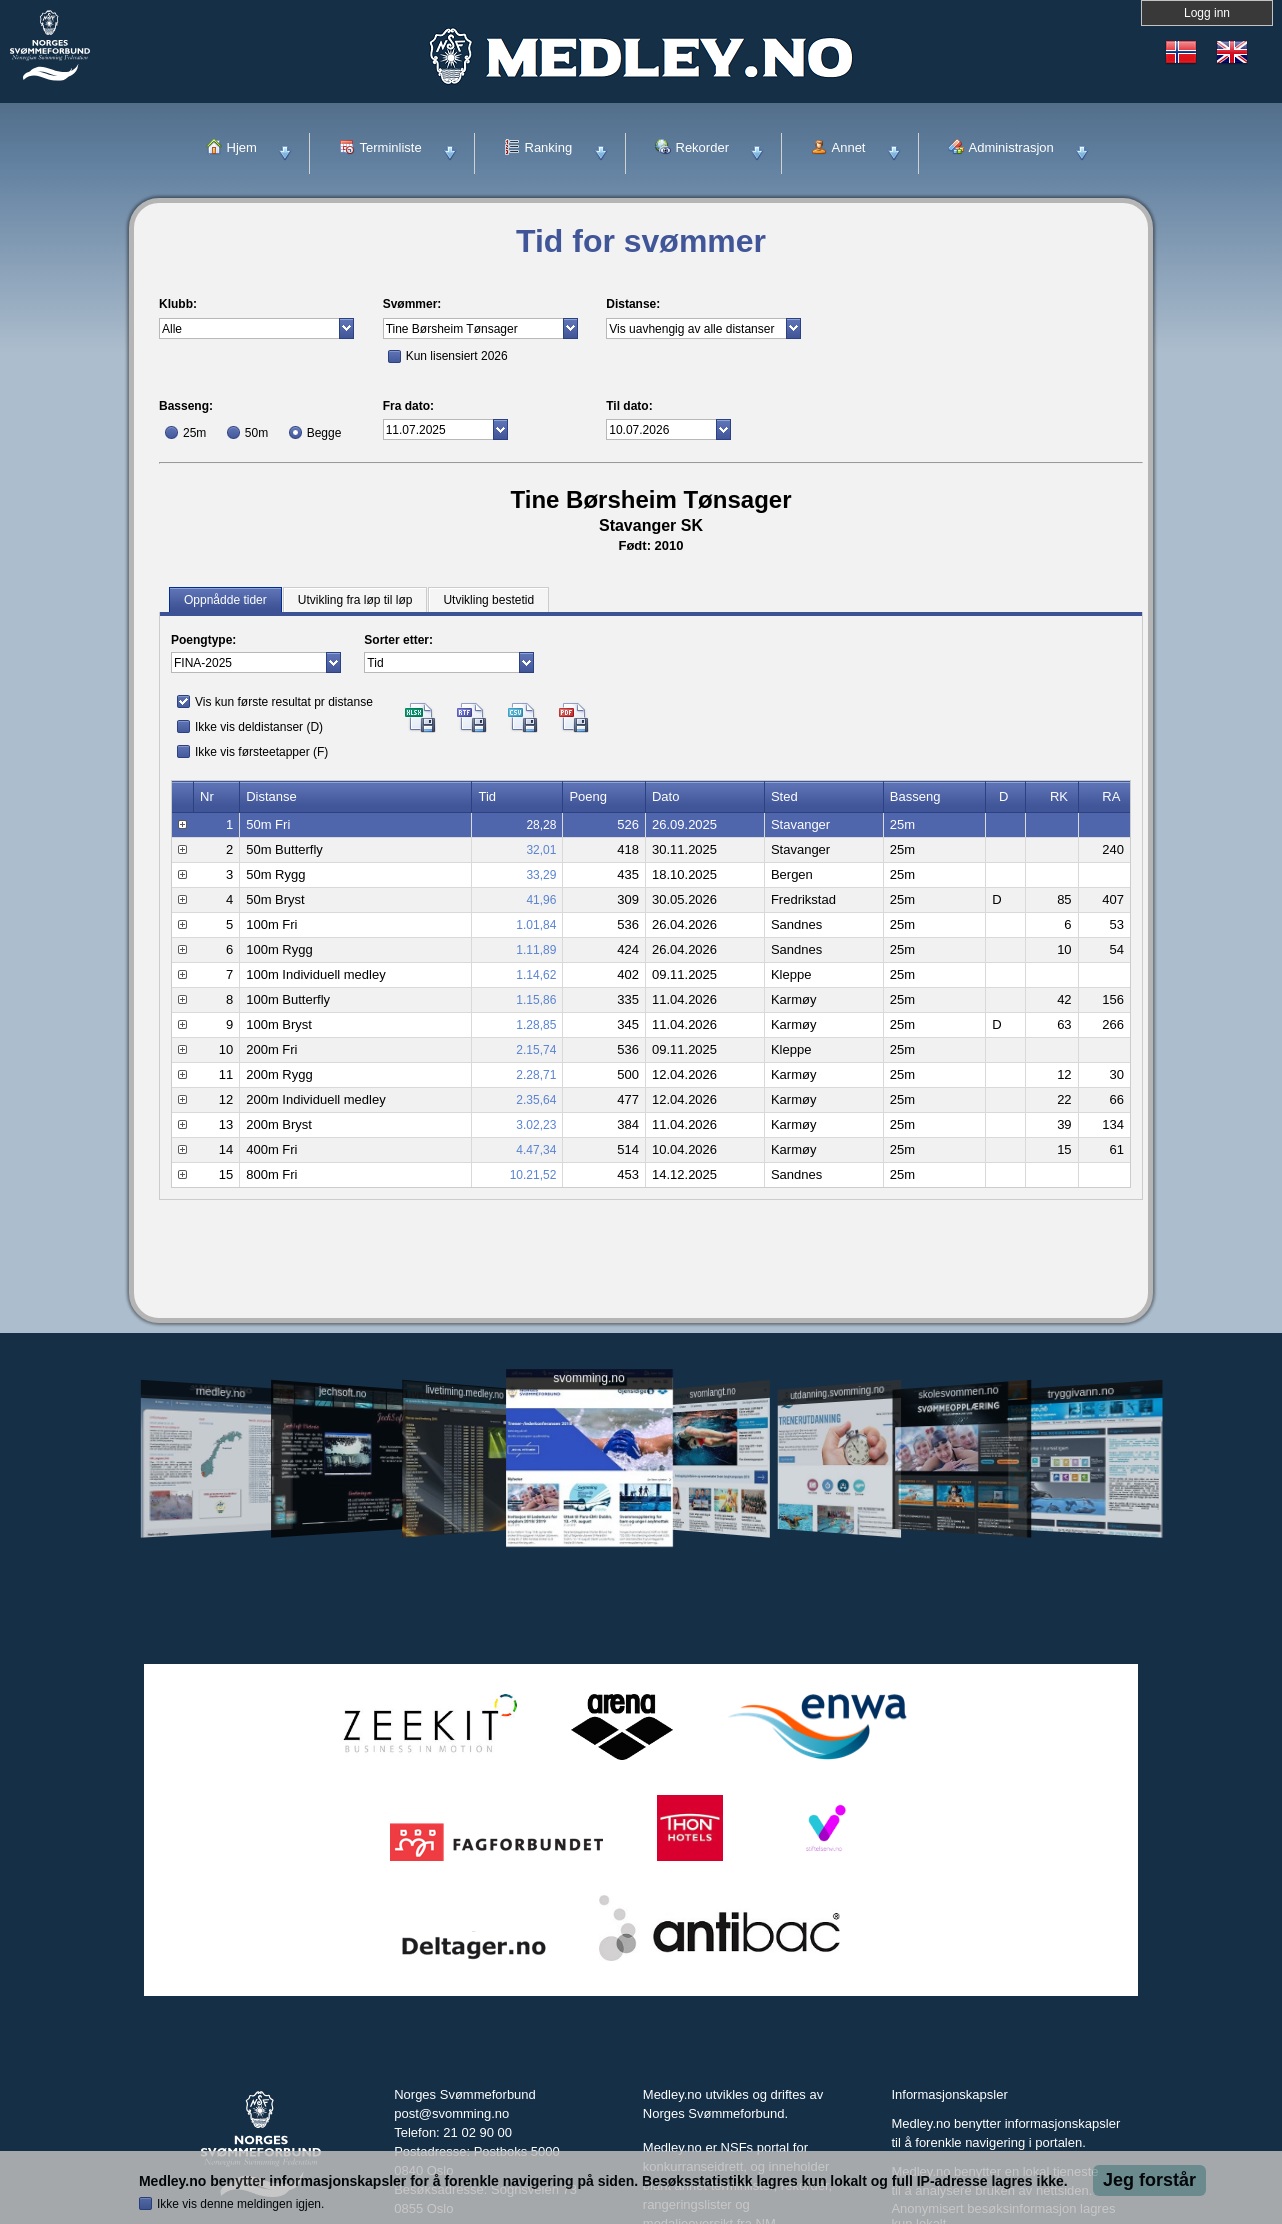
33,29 (541, 875)
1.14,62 (536, 975)
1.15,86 (536, 1000)
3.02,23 (536, 1125)
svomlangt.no (713, 1392)
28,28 (541, 825)
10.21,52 (533, 1175)
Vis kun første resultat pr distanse (284, 702)
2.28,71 (536, 1075)
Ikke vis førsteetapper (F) (261, 752)
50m (256, 433)
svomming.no (588, 1378)
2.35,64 (536, 1100)
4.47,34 (536, 1150)
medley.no (219, 1392)
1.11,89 (536, 950)
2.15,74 (536, 1050)
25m (194, 433)
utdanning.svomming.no (837, 1392)
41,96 (541, 900)
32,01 (541, 850)
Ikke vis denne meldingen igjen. (240, 2204)
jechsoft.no (342, 1392)
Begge (324, 433)
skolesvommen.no (959, 1392)
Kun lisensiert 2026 (457, 356)
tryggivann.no (1081, 1392)
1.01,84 (536, 925)
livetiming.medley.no (465, 1392)
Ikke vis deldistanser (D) (259, 727)
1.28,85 (536, 1025)
